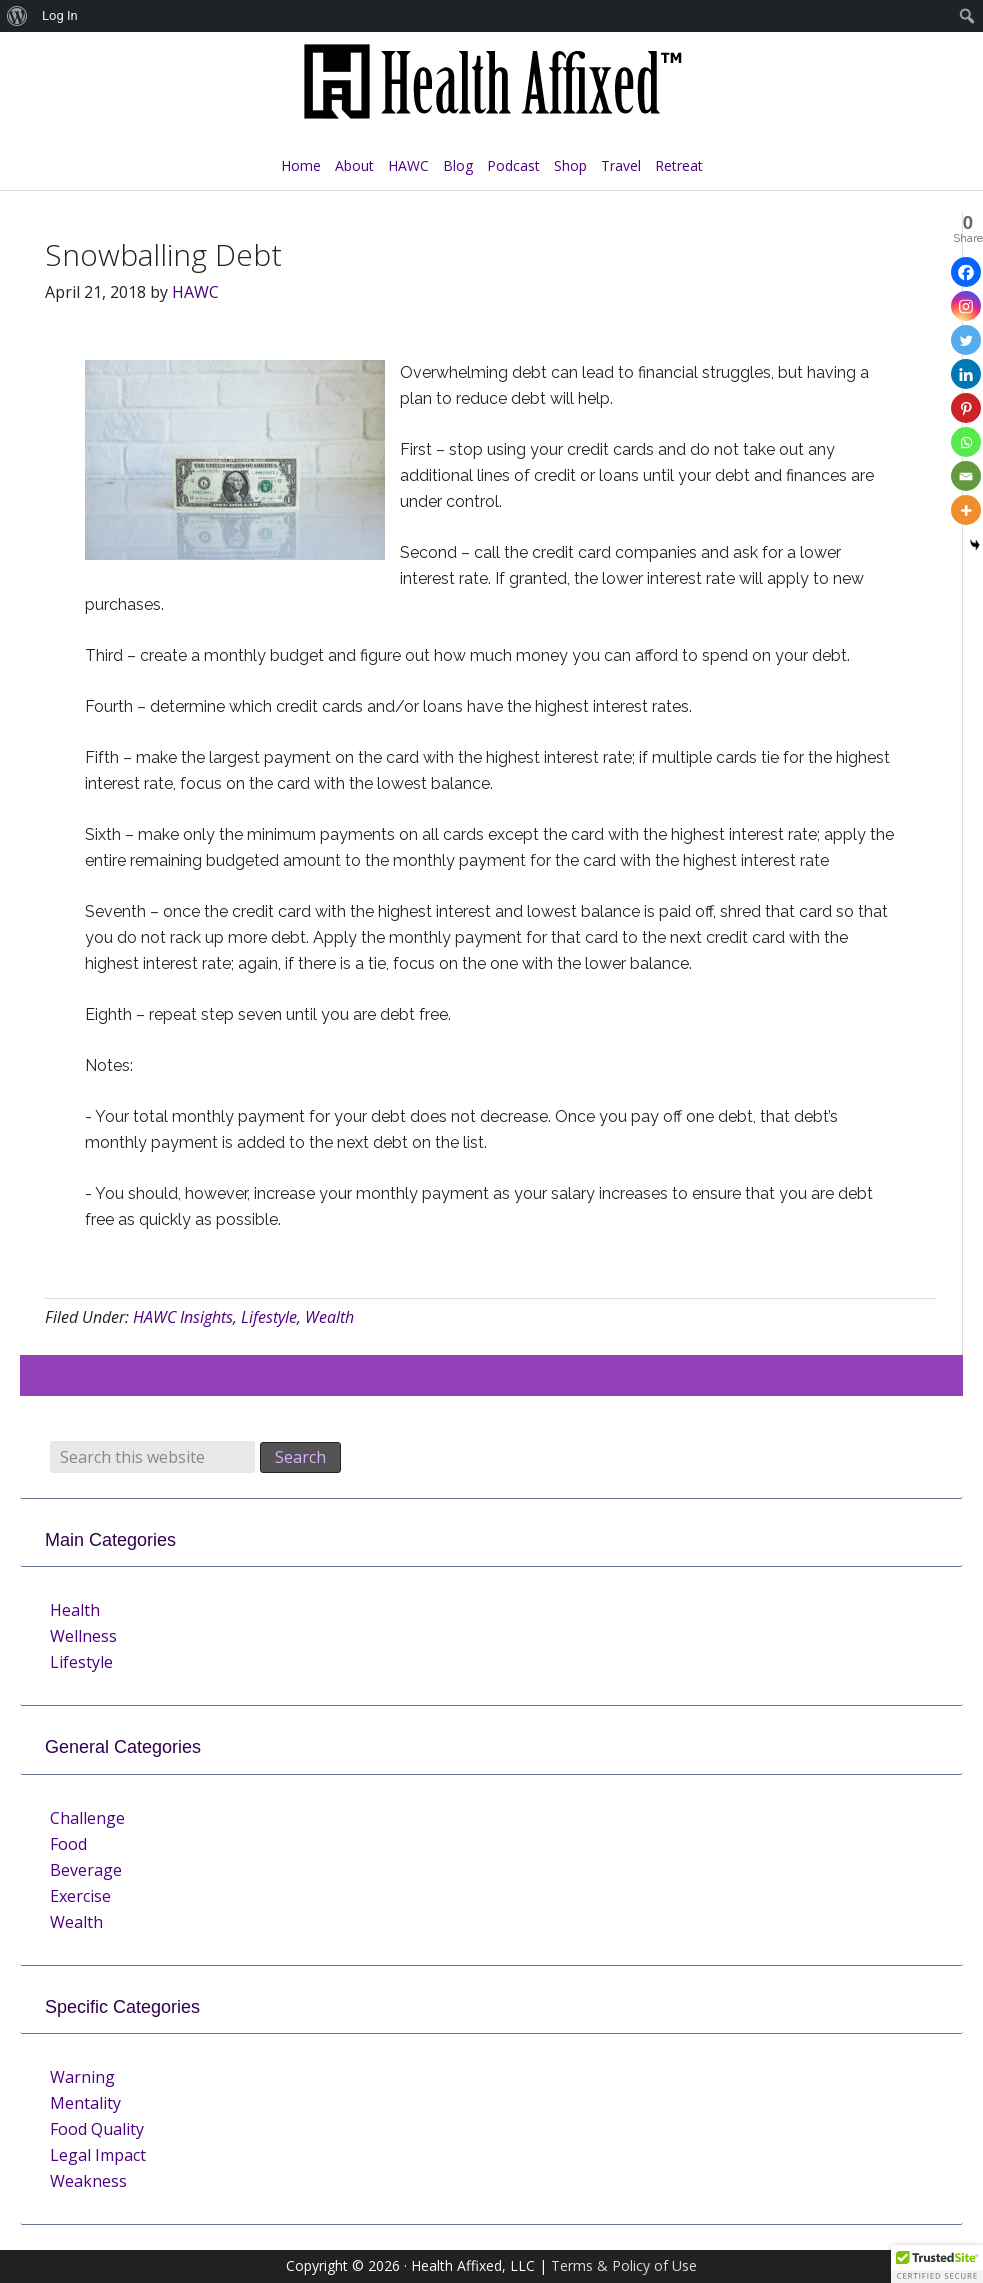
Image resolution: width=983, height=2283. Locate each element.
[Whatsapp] (966, 442)
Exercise (80, 1896)
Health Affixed (492, 92)
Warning (82, 2077)
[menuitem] (17, 16)
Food (68, 1844)
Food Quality (97, 2129)
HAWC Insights (183, 1317)
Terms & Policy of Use (624, 2265)
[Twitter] (966, 340)
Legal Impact (98, 2155)
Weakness (88, 2181)
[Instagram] (966, 306)
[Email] (966, 476)
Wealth (329, 1317)
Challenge (87, 1818)
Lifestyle (269, 1317)
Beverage (86, 1870)
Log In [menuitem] (60, 15)
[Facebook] (966, 272)
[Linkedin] (966, 374)
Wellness (83, 1636)
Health (75, 1610)
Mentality (85, 2103)
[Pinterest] (966, 408)
